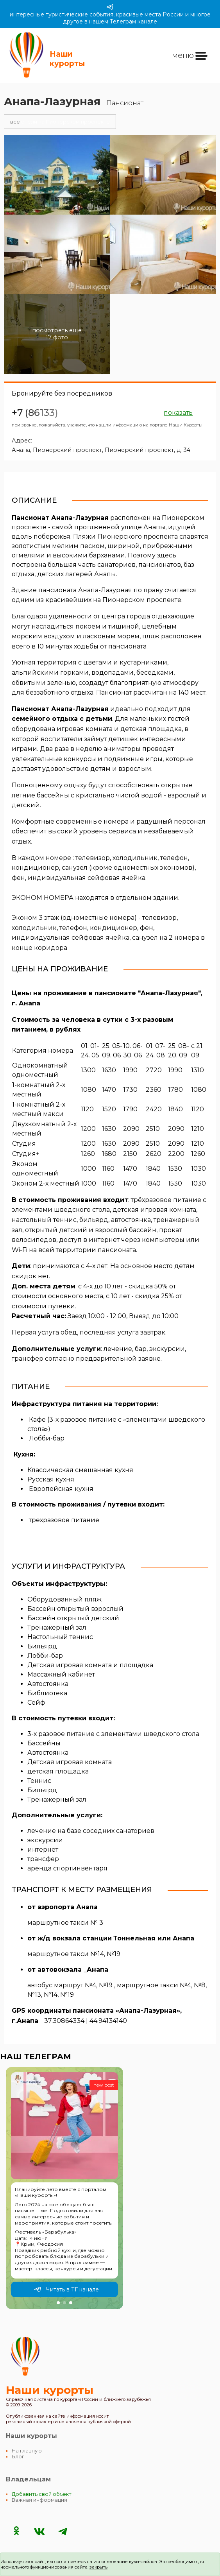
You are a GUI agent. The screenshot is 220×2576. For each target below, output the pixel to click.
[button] (58, 2302)
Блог (18, 2457)
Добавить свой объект (42, 2494)
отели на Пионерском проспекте (60, 122)
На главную (27, 2451)
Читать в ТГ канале (66, 2289)
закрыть (98, 2567)
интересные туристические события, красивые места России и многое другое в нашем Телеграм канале (110, 14)
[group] (64, 2188)
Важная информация (39, 2500)
